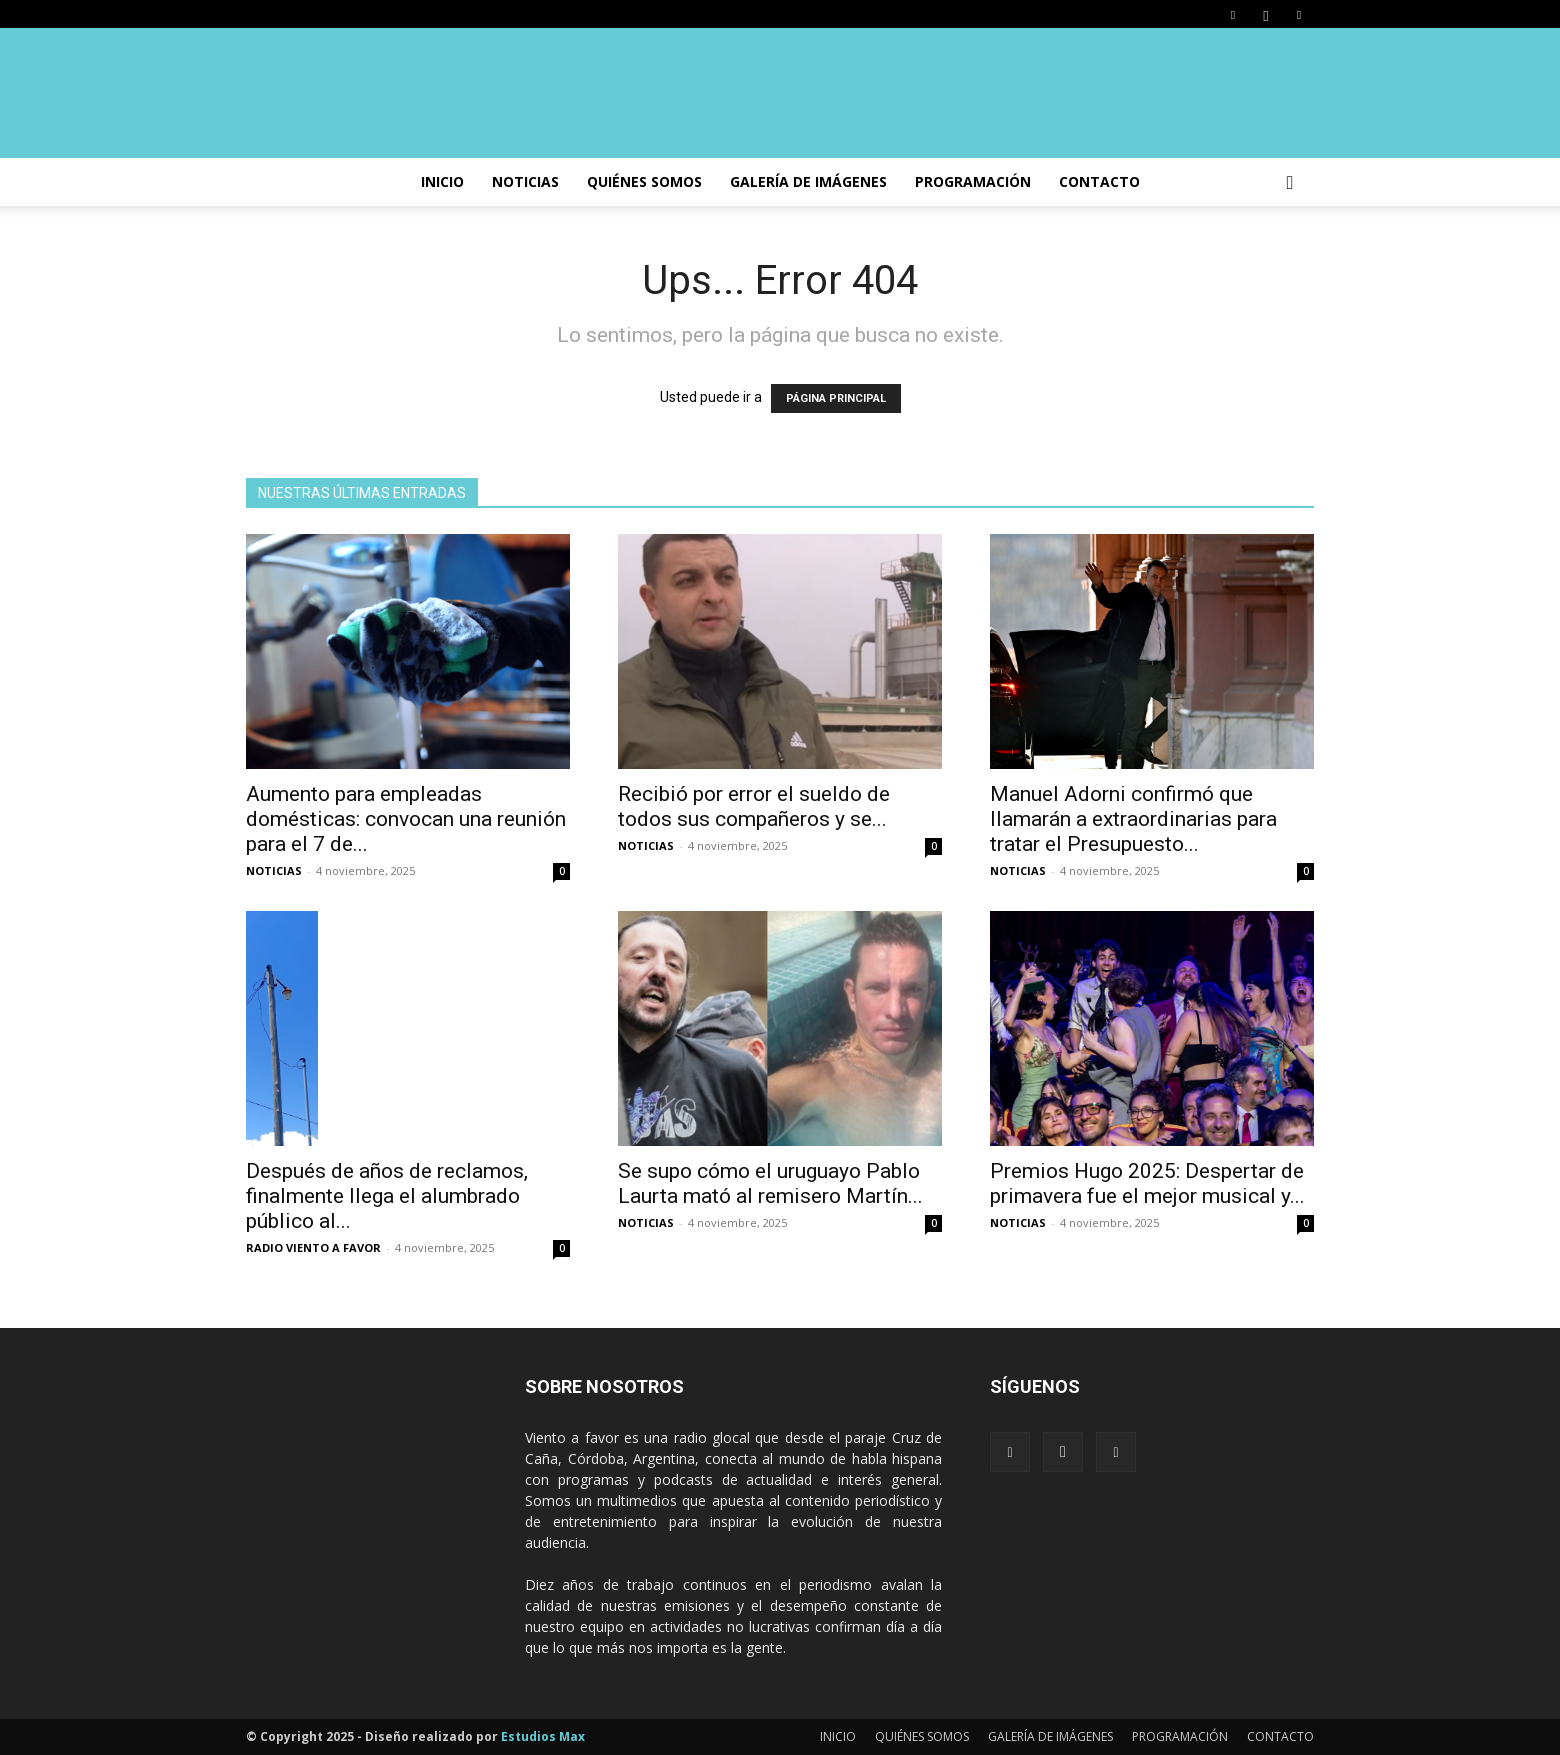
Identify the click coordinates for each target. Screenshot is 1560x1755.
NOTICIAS (525, 181)
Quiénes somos (644, 181)
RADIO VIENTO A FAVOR (313, 1247)
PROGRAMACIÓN (973, 181)
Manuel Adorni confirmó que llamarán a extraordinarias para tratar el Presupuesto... (1133, 819)
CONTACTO (1099, 181)
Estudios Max (543, 1736)
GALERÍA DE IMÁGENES (808, 181)
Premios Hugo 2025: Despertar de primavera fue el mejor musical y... (1147, 1183)
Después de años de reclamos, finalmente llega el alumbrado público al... (387, 1196)
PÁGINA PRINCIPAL (836, 398)
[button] (1290, 183)
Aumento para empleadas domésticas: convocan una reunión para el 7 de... (406, 819)
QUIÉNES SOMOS (922, 1736)
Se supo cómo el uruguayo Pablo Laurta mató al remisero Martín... (770, 1183)
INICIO (442, 181)
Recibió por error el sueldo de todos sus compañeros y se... (754, 806)
